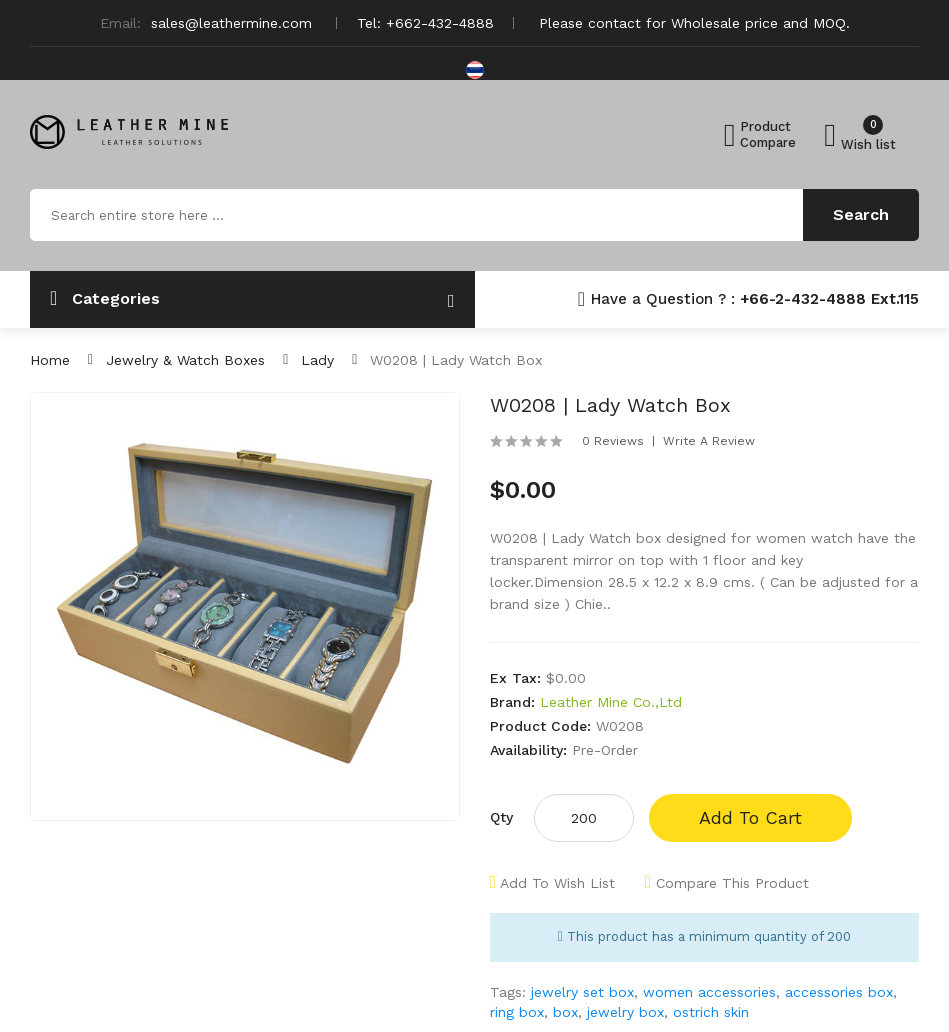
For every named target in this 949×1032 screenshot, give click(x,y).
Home (50, 360)
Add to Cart (750, 817)
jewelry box (625, 1012)
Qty (501, 817)
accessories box (839, 992)
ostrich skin (711, 1012)
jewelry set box (582, 992)
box (565, 1012)
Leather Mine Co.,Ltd (611, 702)
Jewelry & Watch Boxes (185, 360)
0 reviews (613, 441)
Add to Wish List (557, 883)
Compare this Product (732, 883)
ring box (517, 1012)
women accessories (709, 992)
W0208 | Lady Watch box (456, 360)
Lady (317, 360)
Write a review (709, 441)
